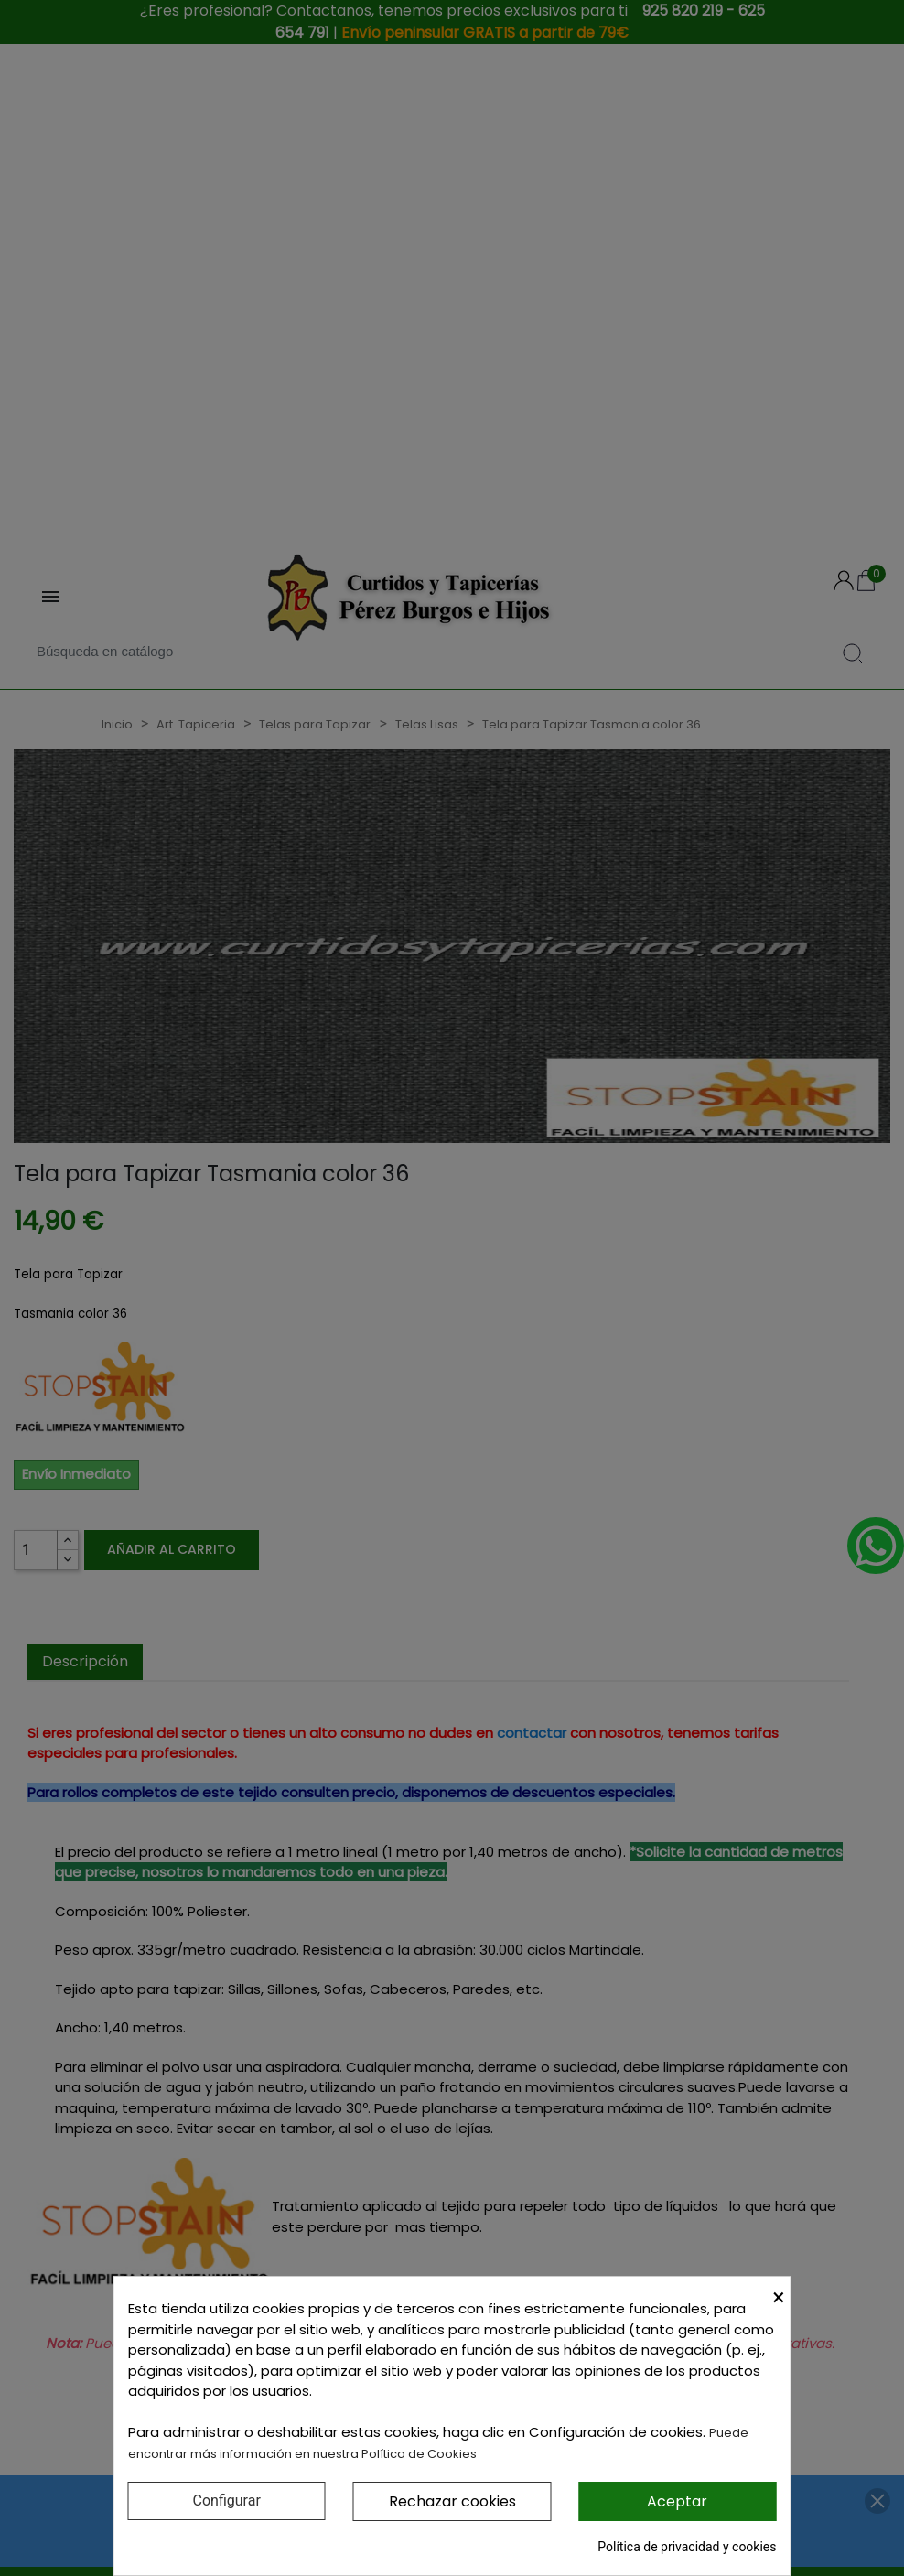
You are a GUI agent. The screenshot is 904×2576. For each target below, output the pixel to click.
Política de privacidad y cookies (686, 2546)
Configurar (227, 2500)
